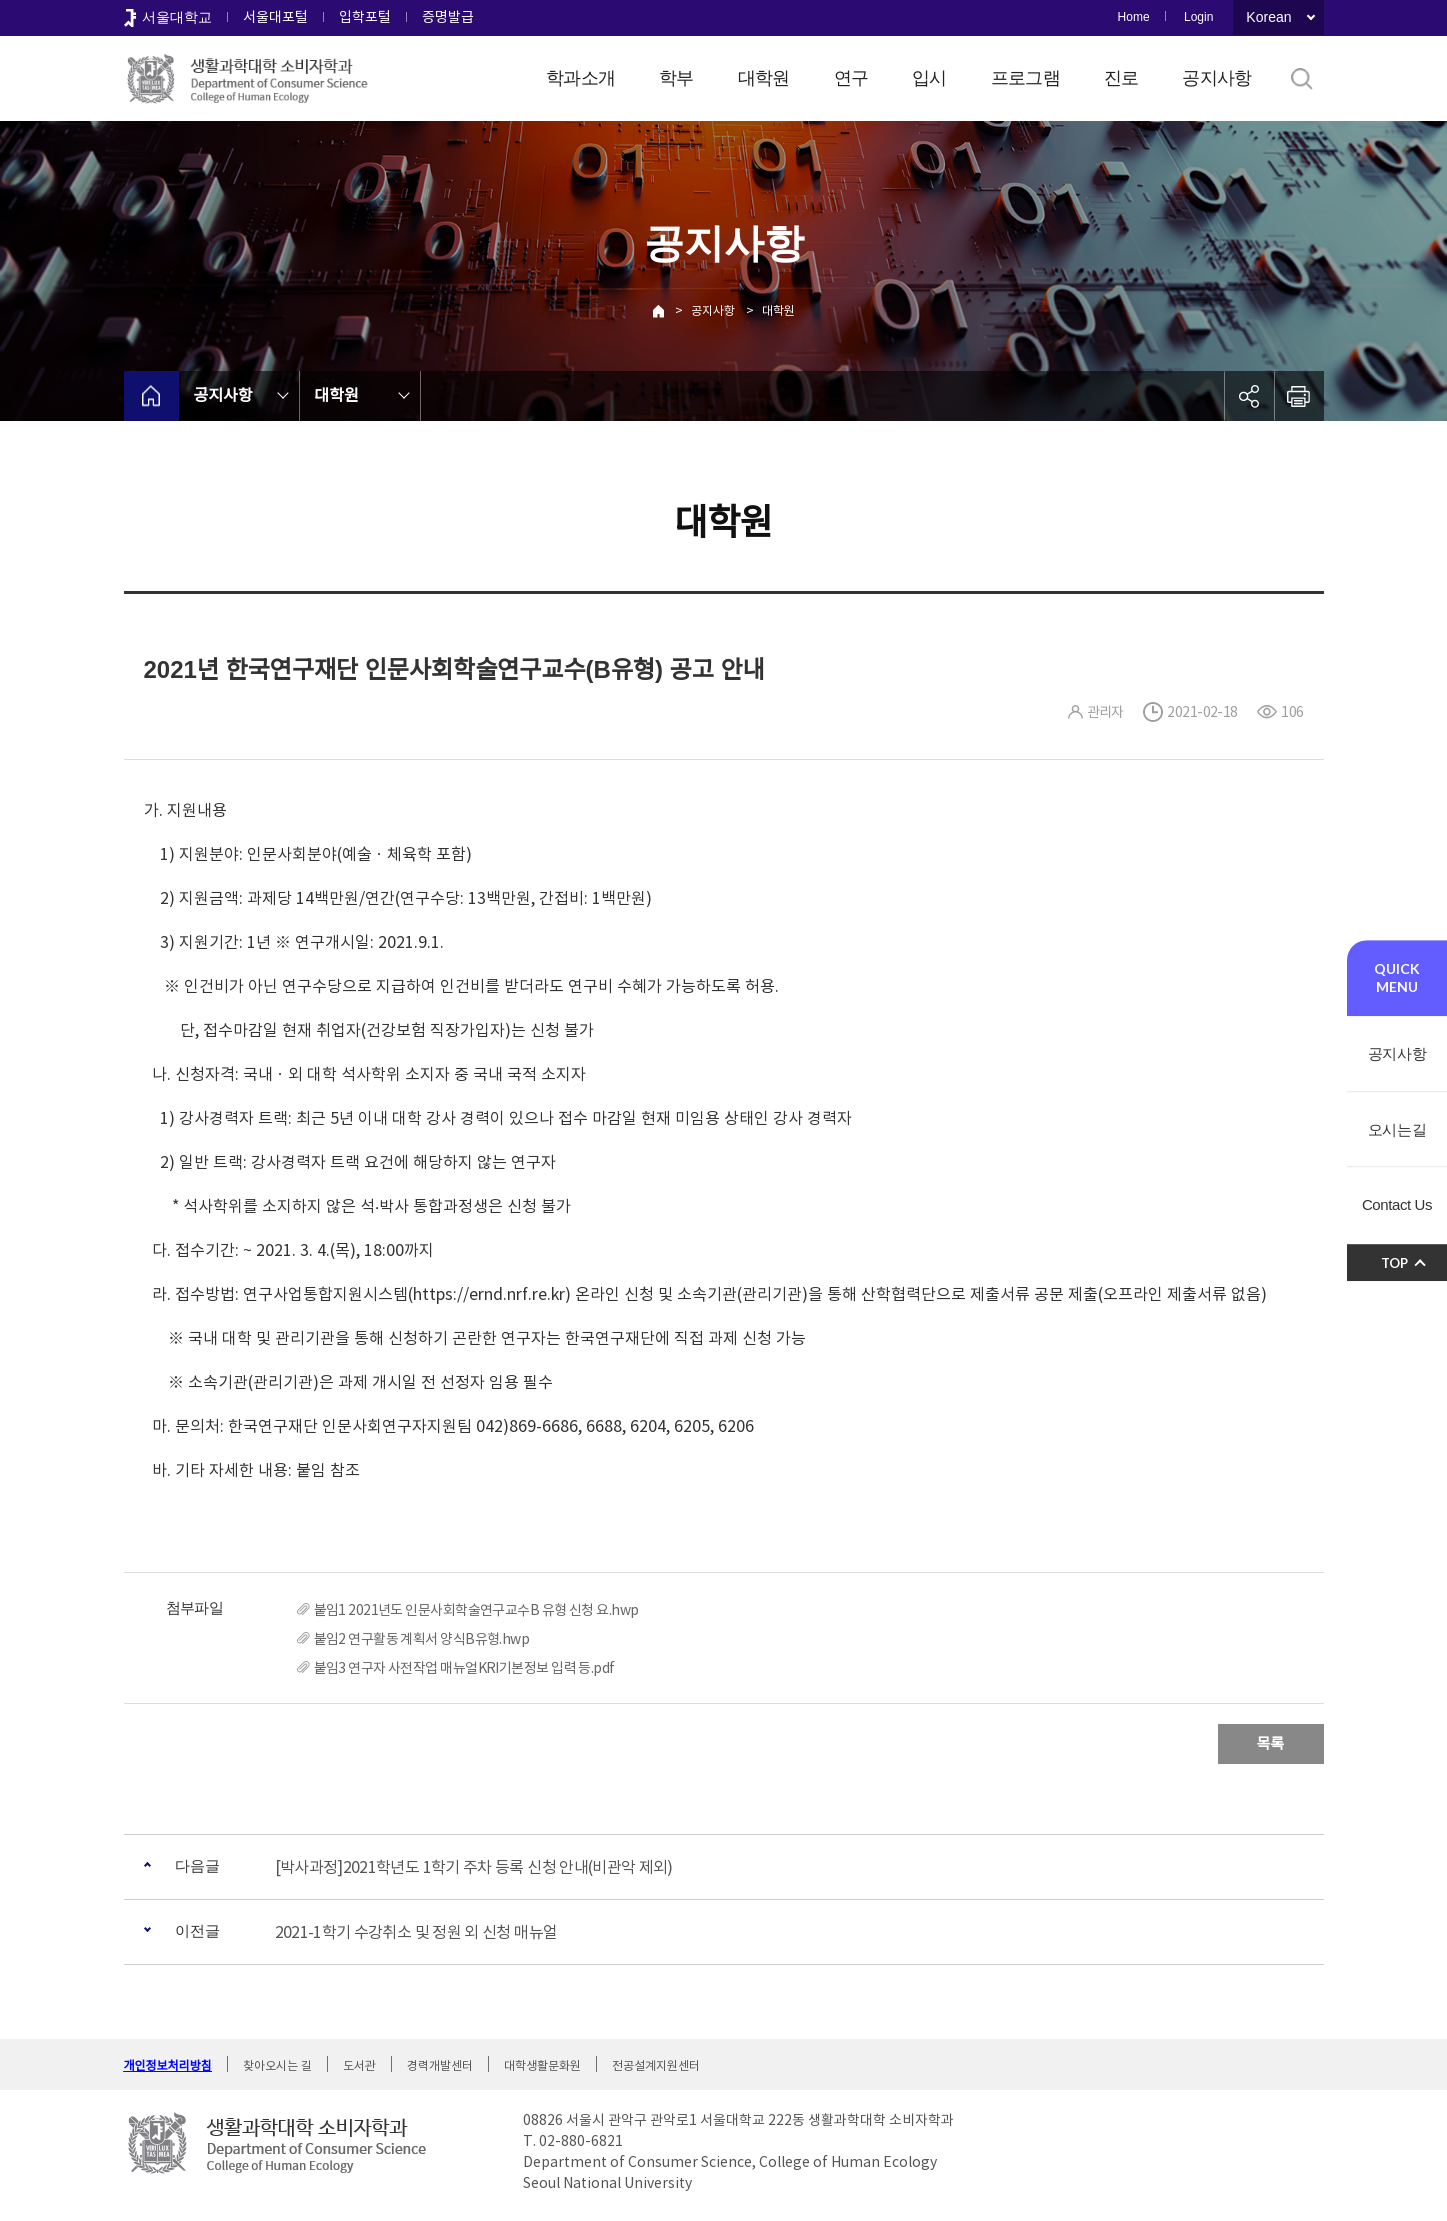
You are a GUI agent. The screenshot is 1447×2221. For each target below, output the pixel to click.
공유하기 (1249, 396)
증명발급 (448, 17)
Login (1198, 17)
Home (1134, 17)
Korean (1268, 17)
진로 (1121, 78)
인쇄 (1299, 396)
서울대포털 (275, 17)
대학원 (764, 78)
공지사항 (1216, 78)
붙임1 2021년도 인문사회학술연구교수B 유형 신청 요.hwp (476, 1610)
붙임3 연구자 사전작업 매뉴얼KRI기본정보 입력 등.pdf (464, 1668)
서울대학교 (177, 17)
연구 (851, 78)
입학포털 (365, 17)
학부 (676, 78)
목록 (1271, 1743)
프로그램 (1025, 78)
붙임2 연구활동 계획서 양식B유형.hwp (422, 1639)
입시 (929, 78)
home (151, 396)
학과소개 (580, 78)
